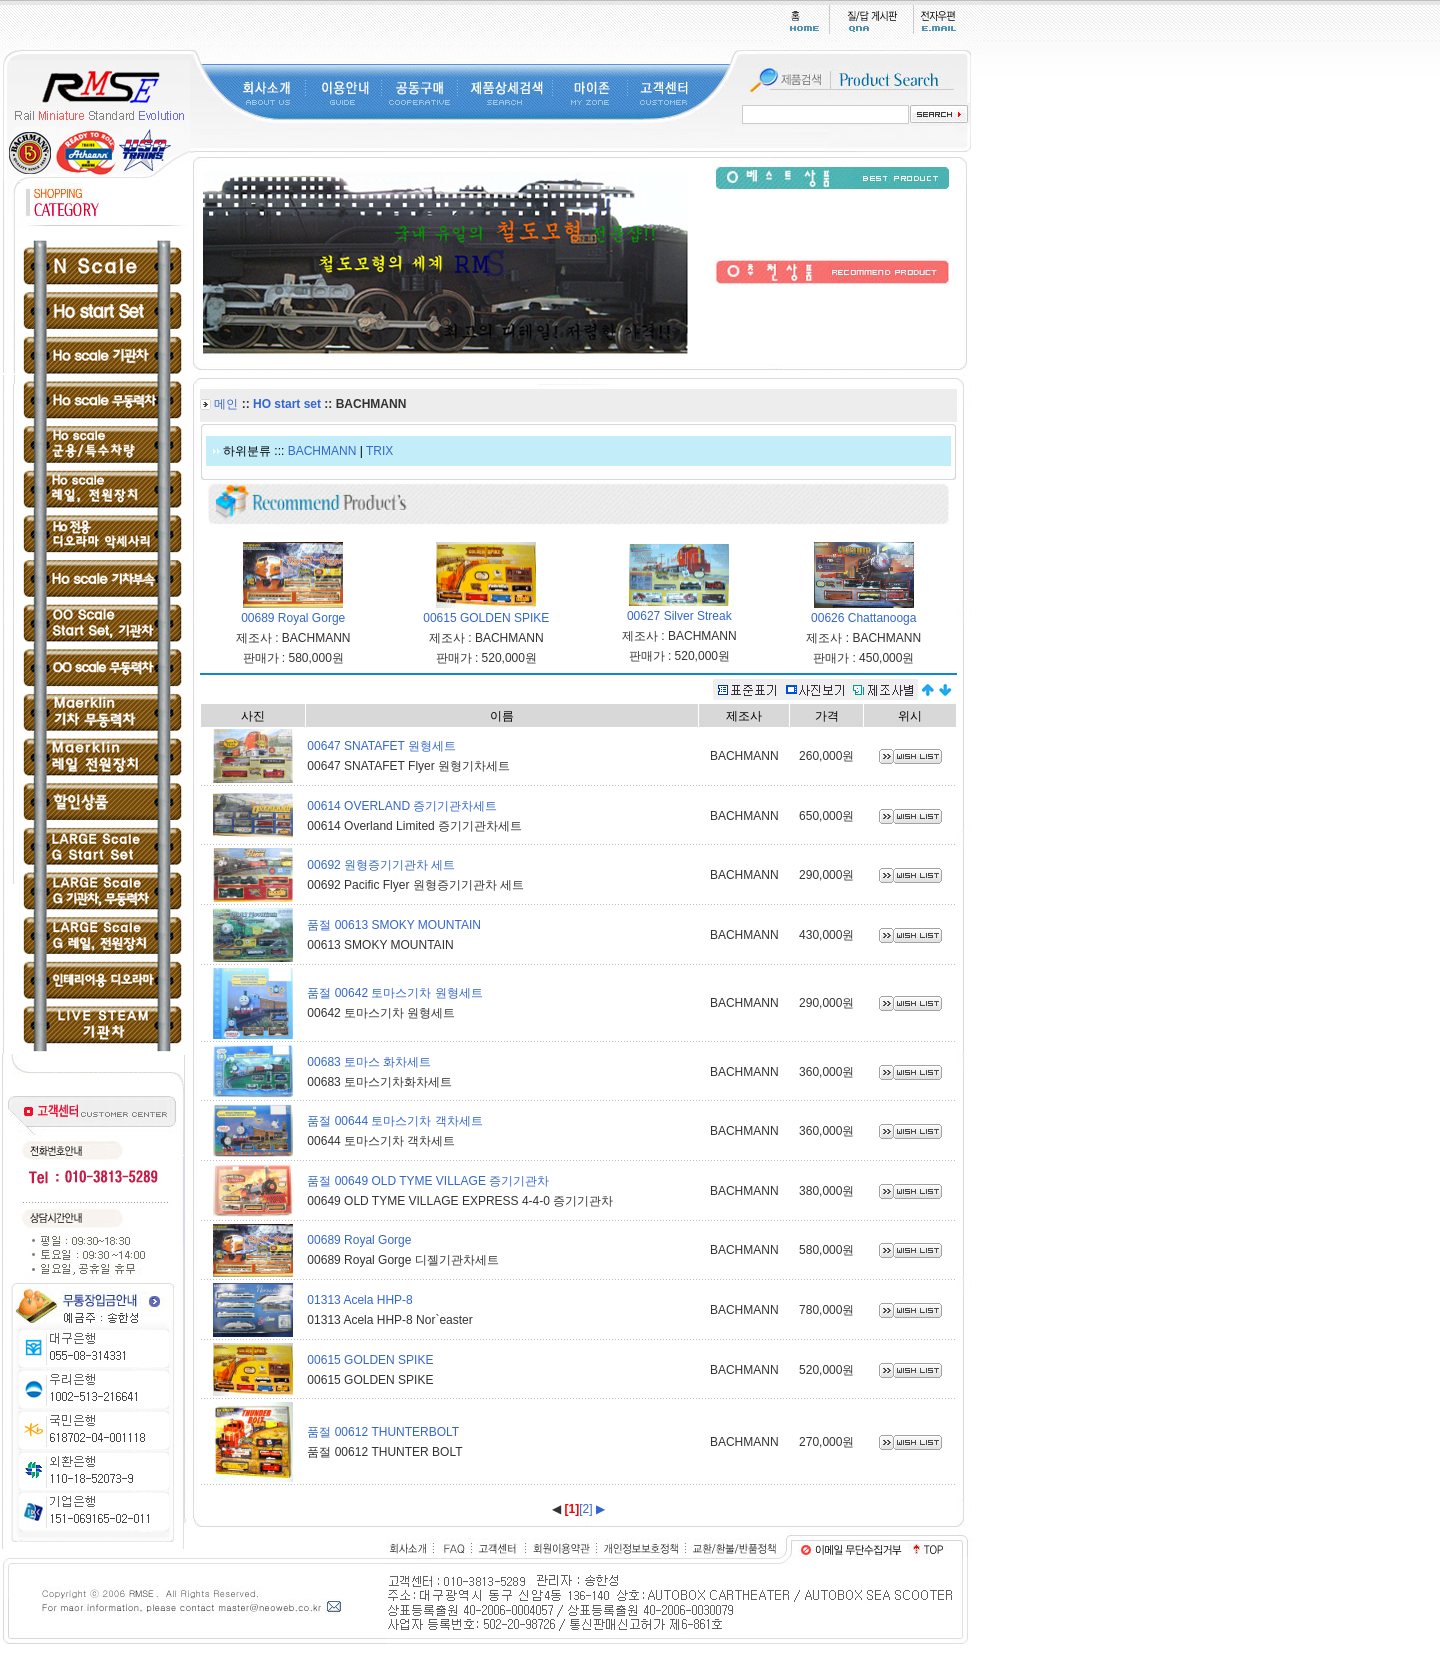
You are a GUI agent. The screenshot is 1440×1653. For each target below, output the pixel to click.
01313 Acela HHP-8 (359, 1300)
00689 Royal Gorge (293, 618)
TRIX (379, 451)
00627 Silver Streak (679, 616)
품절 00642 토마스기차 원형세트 (394, 993)
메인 (226, 404)
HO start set (287, 404)
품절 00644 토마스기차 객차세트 (394, 1121)
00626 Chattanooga (863, 618)
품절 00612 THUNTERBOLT (383, 1432)
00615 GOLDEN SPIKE (486, 618)
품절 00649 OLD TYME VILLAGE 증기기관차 (428, 1181)
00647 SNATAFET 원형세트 (381, 746)
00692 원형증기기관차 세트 (381, 865)
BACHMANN (322, 451)
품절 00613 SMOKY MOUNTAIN (394, 925)
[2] (585, 1509)
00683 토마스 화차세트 (369, 1062)
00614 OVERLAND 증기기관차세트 (402, 806)
